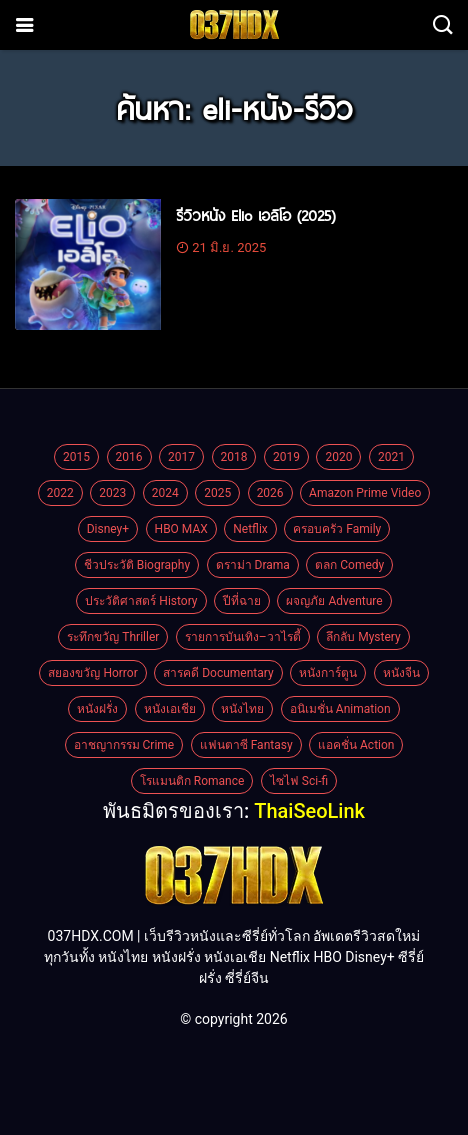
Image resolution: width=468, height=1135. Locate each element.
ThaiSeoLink (309, 811)
